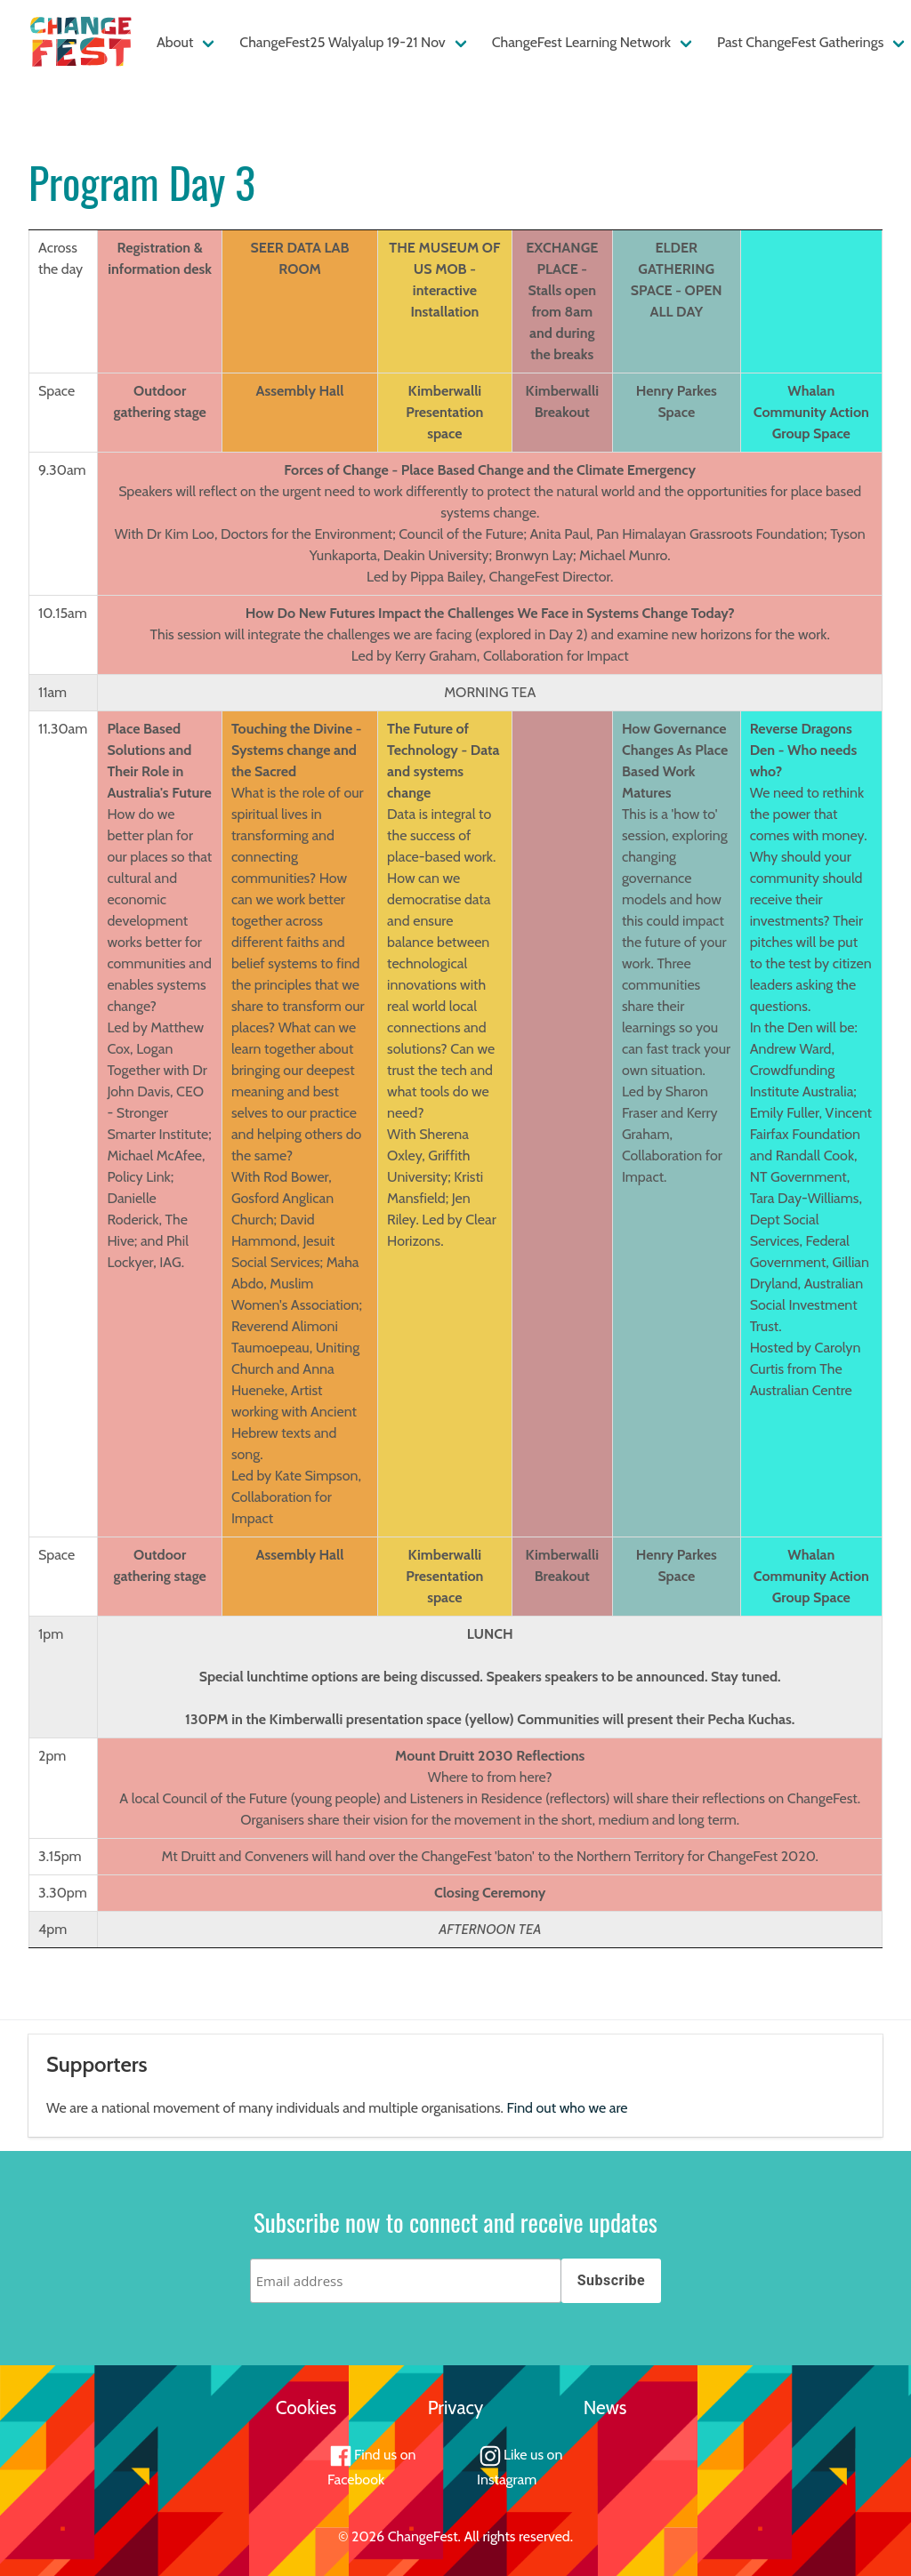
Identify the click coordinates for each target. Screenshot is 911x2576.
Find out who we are (567, 2107)
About (175, 42)
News (605, 2407)
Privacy (456, 2407)
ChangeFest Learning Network (581, 42)
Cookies (306, 2407)
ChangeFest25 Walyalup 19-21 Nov (342, 42)
